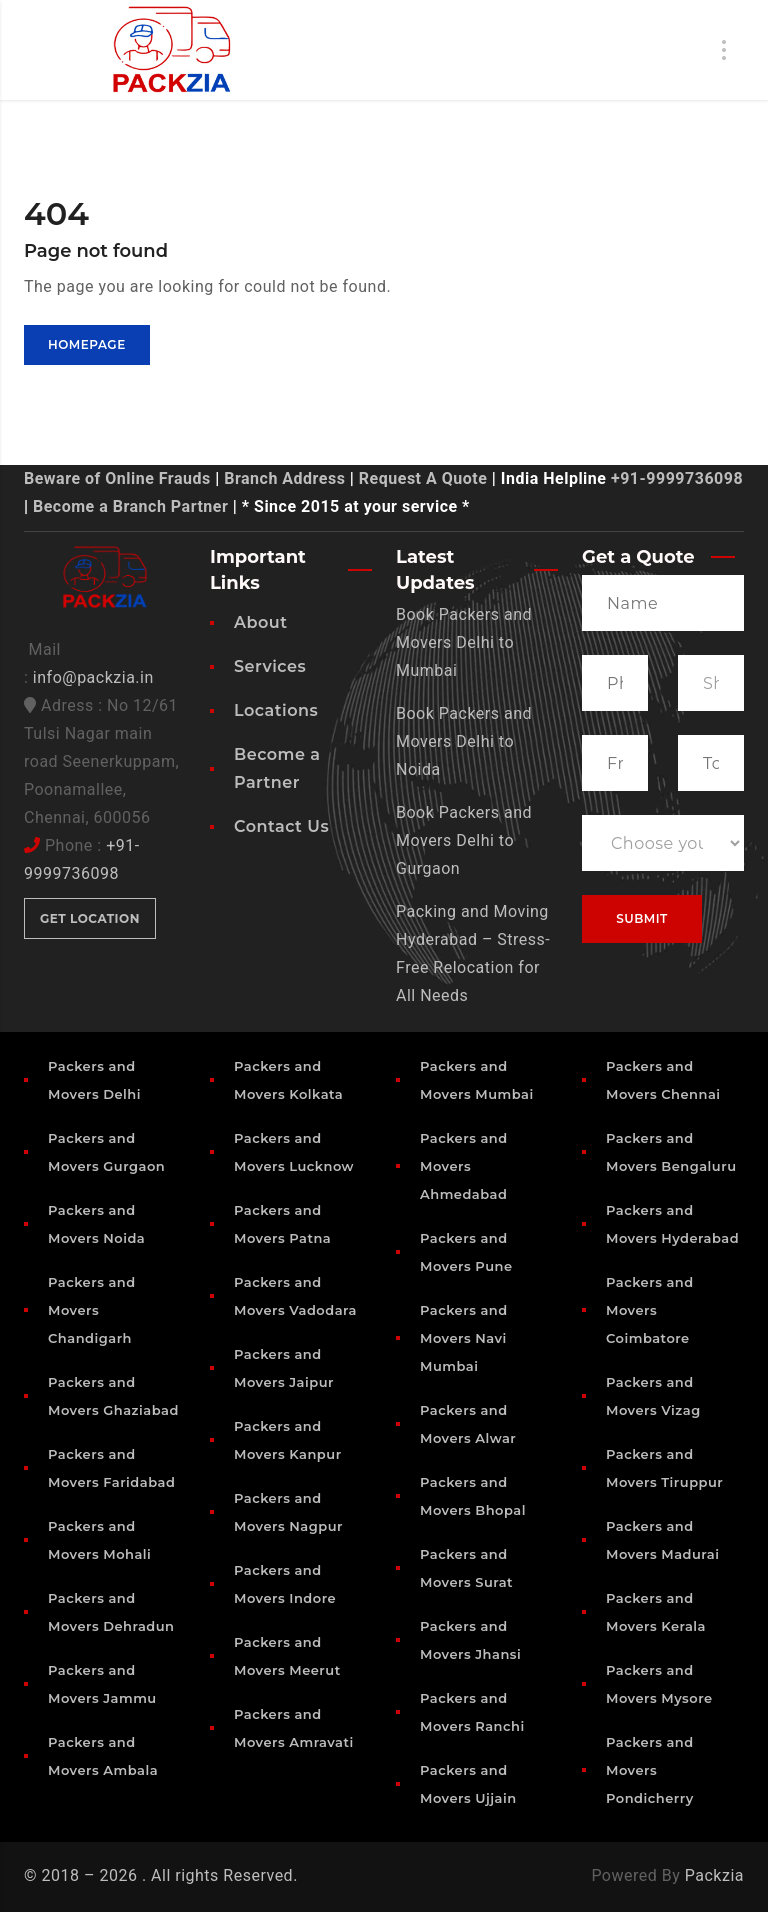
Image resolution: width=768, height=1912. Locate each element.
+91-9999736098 (677, 478)
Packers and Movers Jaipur (284, 1368)
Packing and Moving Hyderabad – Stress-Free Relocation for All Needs (473, 953)
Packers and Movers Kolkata (288, 1080)
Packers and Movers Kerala (656, 1612)
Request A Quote (423, 478)
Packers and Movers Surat (466, 1568)
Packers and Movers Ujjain (468, 1784)
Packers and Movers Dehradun (111, 1612)
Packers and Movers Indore (285, 1584)
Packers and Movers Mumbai (477, 1080)
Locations (276, 710)
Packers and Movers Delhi (94, 1080)
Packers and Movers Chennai (663, 1080)
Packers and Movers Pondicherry (650, 1770)
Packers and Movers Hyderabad (672, 1224)
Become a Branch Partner (130, 506)
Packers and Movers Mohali (99, 1540)
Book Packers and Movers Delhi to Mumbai (464, 642)
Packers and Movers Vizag (653, 1396)
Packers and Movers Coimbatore (650, 1310)
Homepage (87, 344)
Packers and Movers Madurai (662, 1540)
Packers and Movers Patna (282, 1224)
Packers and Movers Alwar (468, 1424)
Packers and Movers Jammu (102, 1684)
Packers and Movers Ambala (103, 1756)
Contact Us (281, 826)
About (260, 622)
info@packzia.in (93, 677)
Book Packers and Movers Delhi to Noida (464, 741)
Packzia (714, 1875)
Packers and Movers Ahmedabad (464, 1166)
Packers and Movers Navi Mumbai (464, 1338)
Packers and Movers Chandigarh (92, 1310)
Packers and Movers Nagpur (288, 1512)
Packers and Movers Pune (466, 1252)
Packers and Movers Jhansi (470, 1640)
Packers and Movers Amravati (294, 1728)
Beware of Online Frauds (117, 478)
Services (270, 666)
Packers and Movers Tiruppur (664, 1468)
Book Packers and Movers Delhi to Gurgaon (464, 840)
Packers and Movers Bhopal (473, 1496)
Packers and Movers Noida (96, 1224)
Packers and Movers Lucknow (294, 1152)
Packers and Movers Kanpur (288, 1440)
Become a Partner (277, 768)
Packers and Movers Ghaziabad (113, 1396)
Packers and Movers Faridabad (111, 1468)
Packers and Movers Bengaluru (671, 1152)
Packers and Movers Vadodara (295, 1296)
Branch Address (284, 478)
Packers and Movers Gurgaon (106, 1152)
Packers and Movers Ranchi (472, 1712)
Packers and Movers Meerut (287, 1656)
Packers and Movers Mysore (659, 1684)
